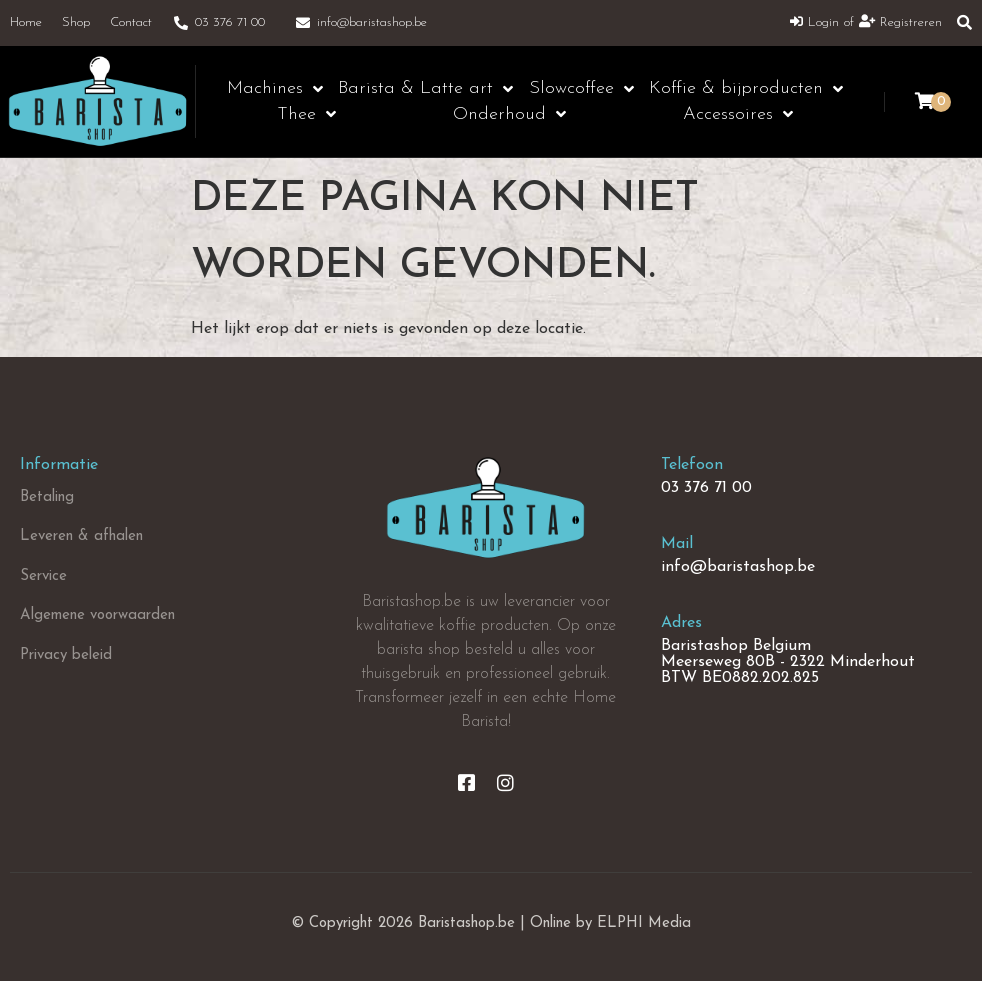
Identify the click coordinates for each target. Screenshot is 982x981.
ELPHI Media (644, 923)
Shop (76, 22)
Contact (131, 22)
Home (26, 22)
